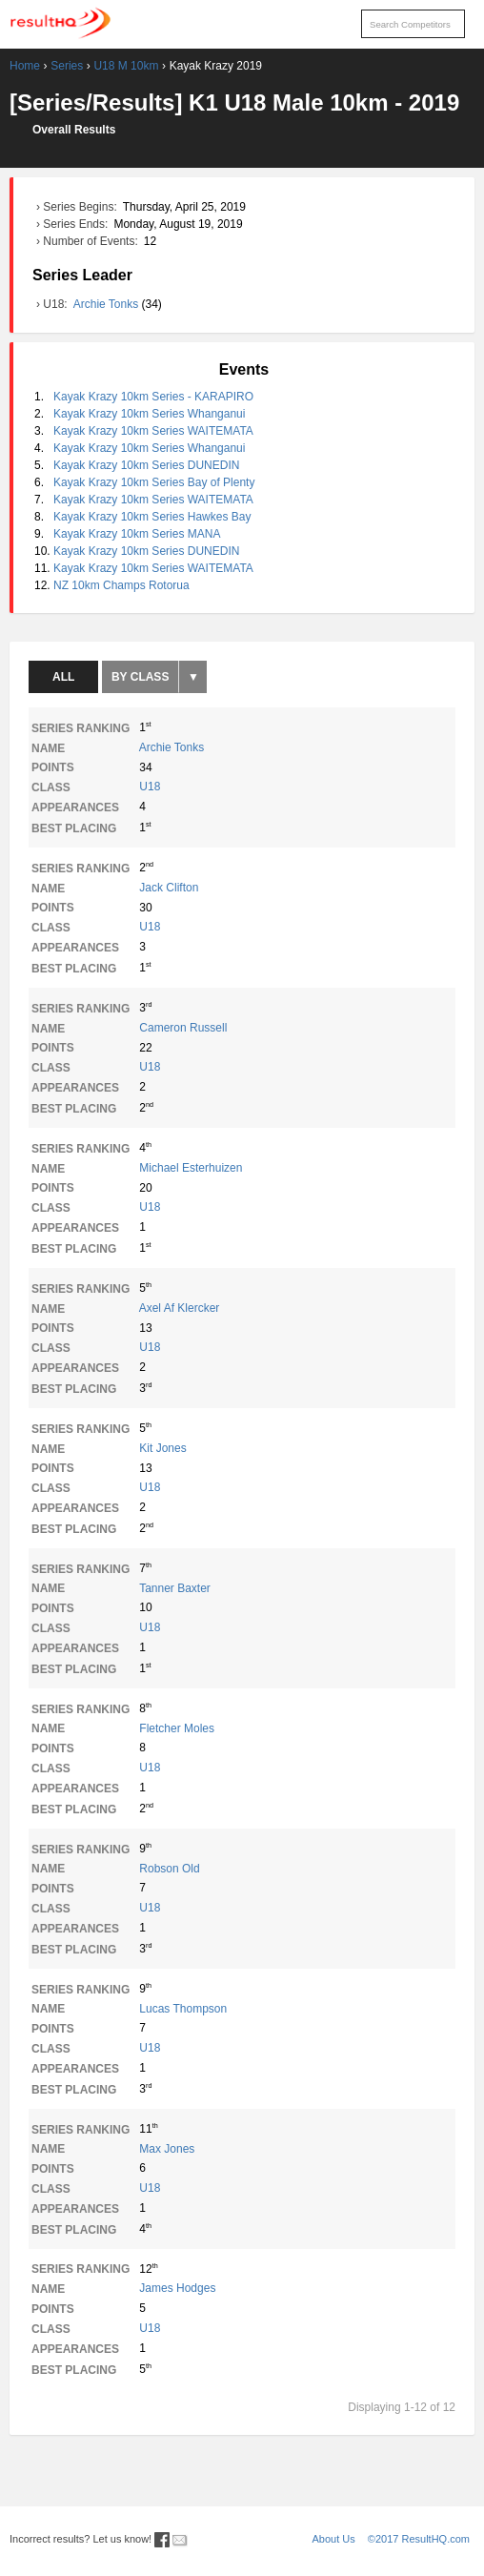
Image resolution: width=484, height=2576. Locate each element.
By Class (140, 677)
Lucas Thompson (183, 2008)
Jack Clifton (168, 887)
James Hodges (177, 2288)
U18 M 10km (125, 65)
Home (25, 65)
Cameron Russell (183, 1027)
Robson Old (169, 1868)
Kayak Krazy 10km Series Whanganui (149, 413)
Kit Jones (162, 1448)
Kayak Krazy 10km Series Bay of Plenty (153, 482)
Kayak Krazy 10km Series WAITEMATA (153, 431)
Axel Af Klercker (179, 1308)
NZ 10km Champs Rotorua (121, 585)
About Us (334, 2539)
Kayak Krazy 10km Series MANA (136, 534)
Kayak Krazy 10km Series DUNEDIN (146, 465)
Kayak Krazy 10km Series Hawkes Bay (152, 516)
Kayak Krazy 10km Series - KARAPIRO (153, 396)
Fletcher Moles (176, 1728)
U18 (149, 786)
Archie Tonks (107, 304)
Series (66, 65)
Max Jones (166, 2149)
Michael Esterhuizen (190, 1168)
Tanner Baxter (175, 1588)
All (63, 677)
